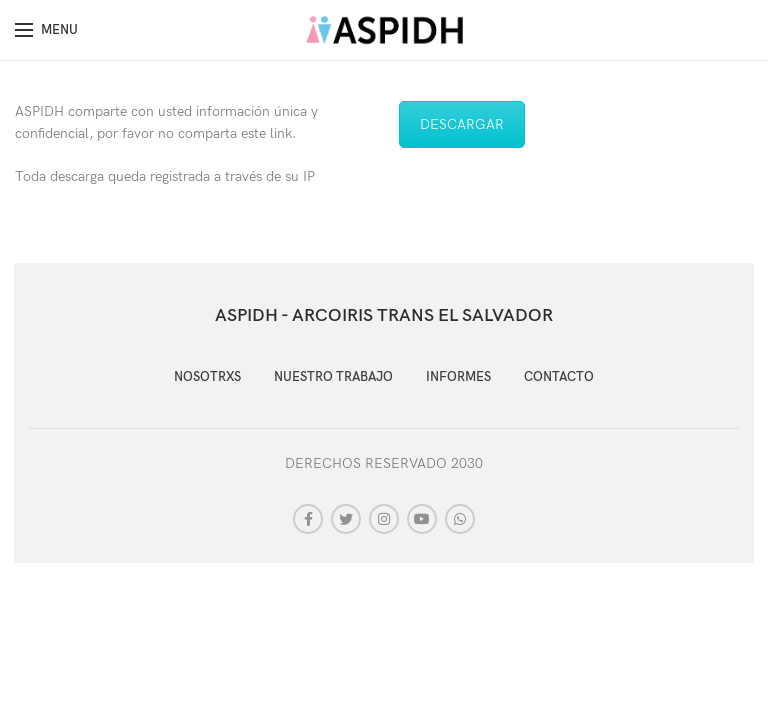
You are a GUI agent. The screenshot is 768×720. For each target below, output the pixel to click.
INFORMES (458, 377)
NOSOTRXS (207, 377)
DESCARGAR (462, 124)
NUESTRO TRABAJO (333, 377)
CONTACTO (559, 377)
